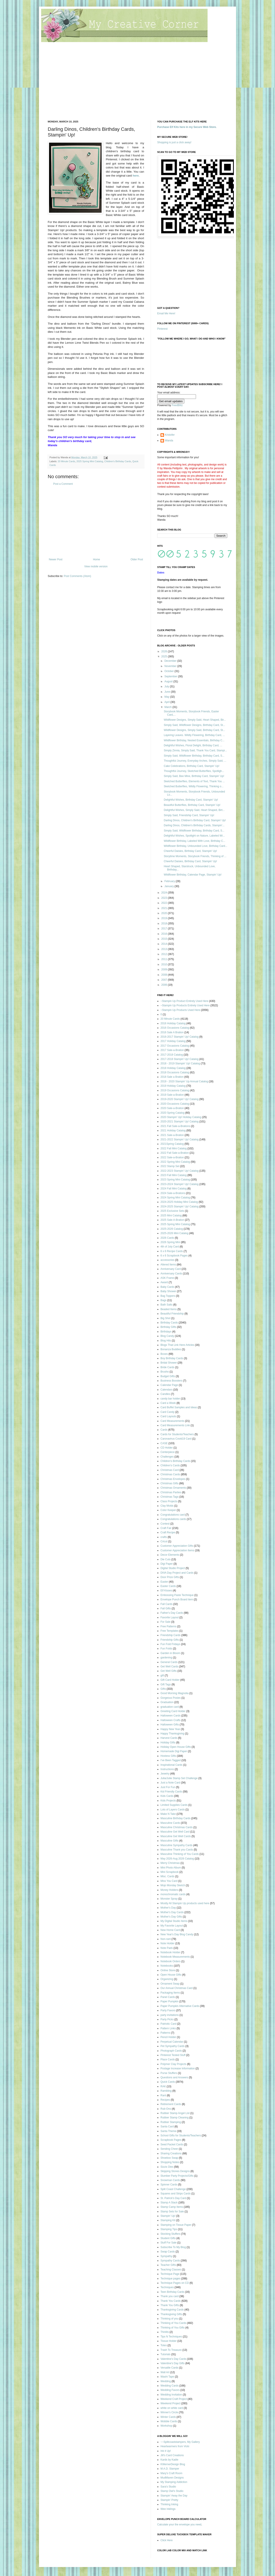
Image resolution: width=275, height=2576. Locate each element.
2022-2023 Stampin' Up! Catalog (179, 1170)
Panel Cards (167, 1997)
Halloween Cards (170, 1715)
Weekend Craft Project (173, 2399)
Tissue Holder (168, 2340)
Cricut (163, 1541)
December (170, 660)
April (167, 702)
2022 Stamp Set (169, 1166)
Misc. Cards (167, 1876)
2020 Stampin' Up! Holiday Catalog (180, 1117)
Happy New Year (170, 1729)
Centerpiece (167, 1452)
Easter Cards (168, 1586)
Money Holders (169, 1889)
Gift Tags (165, 1684)
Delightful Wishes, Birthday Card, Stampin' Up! (191, 799)
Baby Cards (167, 1286)
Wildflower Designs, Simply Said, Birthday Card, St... (194, 730)
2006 (164, 984)
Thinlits (164, 2332)
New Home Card (170, 1930)
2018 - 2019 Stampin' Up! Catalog (180, 1063)
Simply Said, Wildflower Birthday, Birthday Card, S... (194, 755)
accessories (167, 1259)
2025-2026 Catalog (171, 1228)
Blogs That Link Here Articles (177, 1344)
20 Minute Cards (66, 461)
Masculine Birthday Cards (175, 1818)
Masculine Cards (170, 1822)
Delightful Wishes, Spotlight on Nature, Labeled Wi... (194, 835)
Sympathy (166, 2256)
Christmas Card (169, 1470)
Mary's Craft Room (171, 2473)
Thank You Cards (170, 2300)
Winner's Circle (169, 2412)
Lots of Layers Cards (172, 1809)
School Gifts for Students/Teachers (180, 2135)
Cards (163, 1429)
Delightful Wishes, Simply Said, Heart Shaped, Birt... (194, 810)
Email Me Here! (166, 313)
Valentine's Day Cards (173, 2358)
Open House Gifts (170, 1974)
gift (162, 1675)
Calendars (166, 1389)
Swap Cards (167, 2251)
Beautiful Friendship (172, 1313)
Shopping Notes (169, 2162)
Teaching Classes (170, 2269)
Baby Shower (168, 1291)
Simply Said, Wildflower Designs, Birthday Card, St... (194, 725)
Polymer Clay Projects (173, 2064)
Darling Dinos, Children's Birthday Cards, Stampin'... (194, 825)
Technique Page (169, 2273)
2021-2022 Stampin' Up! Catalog (179, 1139)
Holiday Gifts (167, 1742)
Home (96, 559)
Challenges (167, 1456)
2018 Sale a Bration (171, 1076)
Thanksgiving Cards (172, 2309)
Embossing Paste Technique (177, 1595)
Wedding (165, 2381)
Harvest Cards (168, 1737)
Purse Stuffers (168, 2073)
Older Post (136, 559)
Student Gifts (168, 2238)
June (167, 691)
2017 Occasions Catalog (174, 1045)
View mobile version (96, 566)
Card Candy (167, 1412)
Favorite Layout (169, 1617)
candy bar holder (170, 1398)
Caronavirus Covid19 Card (175, 1438)
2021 (164, 908)
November (170, 666)
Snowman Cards (170, 2180)
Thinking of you (169, 2318)
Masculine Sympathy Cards (176, 1845)
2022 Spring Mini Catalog (175, 1161)
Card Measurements (172, 1420)
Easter (164, 1581)
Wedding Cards (169, 2385)
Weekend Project (170, 2403)
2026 (164, 651)
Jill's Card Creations (172, 2455)
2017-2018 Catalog (171, 1054)
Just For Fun (167, 1787)
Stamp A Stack (169, 2202)
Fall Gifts (165, 1608)
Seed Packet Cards (171, 2144)
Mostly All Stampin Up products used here (184, 1903)
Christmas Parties (170, 1492)
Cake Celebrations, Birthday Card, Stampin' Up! (191, 766)
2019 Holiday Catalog (173, 1085)
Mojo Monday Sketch (172, 1885)
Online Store (167, 1970)
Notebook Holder (170, 1952)
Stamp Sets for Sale (172, 2211)
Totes (163, 2345)
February (170, 881)
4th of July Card (169, 1246)
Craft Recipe (167, 1532)
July (167, 686)
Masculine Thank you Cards (176, 1849)
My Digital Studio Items (173, 1921)
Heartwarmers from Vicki (174, 2446)
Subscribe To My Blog (173, 2247)
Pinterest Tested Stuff (172, 2055)
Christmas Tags (169, 1496)
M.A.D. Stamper (169, 2468)
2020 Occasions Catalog (174, 1103)
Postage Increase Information (177, 2068)
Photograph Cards (171, 2050)
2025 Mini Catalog (171, 1215)
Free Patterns (168, 1626)
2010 (164, 964)
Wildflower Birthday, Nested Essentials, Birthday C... (194, 740)
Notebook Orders (170, 1961)
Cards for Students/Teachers (177, 1434)
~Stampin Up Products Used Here (180, 1010)
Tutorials (165, 2354)
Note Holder (167, 1943)
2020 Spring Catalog (172, 1112)
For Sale (165, 1621)
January (169, 886)
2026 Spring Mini (170, 1242)
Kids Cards (166, 1796)
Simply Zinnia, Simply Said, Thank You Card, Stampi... (195, 750)
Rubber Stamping (170, 2122)
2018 (164, 923)
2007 (164, 979)
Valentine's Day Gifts (172, 2363)
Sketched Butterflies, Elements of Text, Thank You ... (194, 781)
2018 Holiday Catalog (173, 1068)
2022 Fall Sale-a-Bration (174, 1152)
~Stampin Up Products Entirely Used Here (185, 1005)
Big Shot (165, 1318)
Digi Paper (166, 1563)
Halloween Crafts (170, 1720)
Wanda (169, 440)
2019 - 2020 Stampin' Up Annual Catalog (184, 1081)
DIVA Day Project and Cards (177, 1572)
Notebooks (166, 1965)
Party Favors (167, 2010)
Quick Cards (167, 2081)
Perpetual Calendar (171, 2041)
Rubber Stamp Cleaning (174, 2117)
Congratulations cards (173, 1519)
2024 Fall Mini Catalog (173, 1188)
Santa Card (167, 2126)
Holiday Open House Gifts (175, 1746)
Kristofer (170, 434)
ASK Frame (167, 1277)
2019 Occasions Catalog (174, 1090)
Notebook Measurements (175, 1956)
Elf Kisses (166, 1590)
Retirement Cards (170, 2104)
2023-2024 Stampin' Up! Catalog (179, 1184)
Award (164, 1282)
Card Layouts (168, 1416)
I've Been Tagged (170, 1760)
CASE (164, 1443)
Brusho (164, 1371)
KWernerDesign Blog (172, 2464)
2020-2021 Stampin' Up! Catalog (179, 1121)
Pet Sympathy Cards (172, 2046)
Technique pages (170, 2278)
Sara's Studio (168, 2486)
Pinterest (162, 328)
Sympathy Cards (170, 2260)
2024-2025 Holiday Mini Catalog (179, 1201)
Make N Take (168, 1813)
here (136, 175)
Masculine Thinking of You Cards (179, 1854)
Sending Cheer (169, 2148)
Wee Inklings (167, 2509)
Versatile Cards (169, 2367)
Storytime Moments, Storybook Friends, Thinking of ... (195, 856)
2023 (164, 897)
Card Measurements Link (175, 1425)
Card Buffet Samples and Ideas (178, 1407)
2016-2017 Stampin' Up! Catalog (179, 1036)
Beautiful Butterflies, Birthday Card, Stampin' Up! (192, 805)
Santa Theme (168, 2131)
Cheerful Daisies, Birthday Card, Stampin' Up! (190, 851)
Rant (163, 2095)
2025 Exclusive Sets (172, 1210)
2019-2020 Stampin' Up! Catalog (179, 1099)
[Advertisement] (137, 83)
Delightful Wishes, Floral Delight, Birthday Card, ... (193, 745)
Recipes (165, 2099)
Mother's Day (168, 1907)
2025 (164, 656)
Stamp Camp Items (171, 2206)
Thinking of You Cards (173, 2323)
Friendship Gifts (169, 1639)
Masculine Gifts (169, 1840)
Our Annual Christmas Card (176, 1988)
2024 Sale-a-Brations (172, 1193)
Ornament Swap (170, 1983)
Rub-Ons (165, 2108)
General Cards (169, 1662)
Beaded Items (168, 1309)
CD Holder (166, 1447)
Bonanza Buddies (170, 1349)
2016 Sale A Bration (171, 1032)
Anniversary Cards (171, 1273)
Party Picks (167, 2019)
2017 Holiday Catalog (173, 1041)
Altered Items (168, 1264)
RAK (163, 2086)
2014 (164, 943)
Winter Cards (168, 2417)
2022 (164, 902)
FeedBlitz (177, 405)
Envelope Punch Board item (176, 1599)
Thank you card (169, 2296)
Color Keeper (168, 1510)
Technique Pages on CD (174, 2282)
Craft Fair (165, 1528)
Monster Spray (169, 1898)
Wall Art (164, 2372)
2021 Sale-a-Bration (172, 1135)
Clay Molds (166, 1505)
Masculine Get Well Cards (175, 1836)
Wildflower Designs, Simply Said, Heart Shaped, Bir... (195, 719)
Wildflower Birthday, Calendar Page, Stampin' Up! (193, 874)
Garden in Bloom (170, 1653)
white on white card (171, 2408)
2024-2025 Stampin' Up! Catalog (179, 1206)
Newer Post (55, 559)
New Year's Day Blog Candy (176, 1934)
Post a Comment (63, 483)
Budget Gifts (167, 1376)
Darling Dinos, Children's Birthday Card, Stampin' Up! (195, 820)
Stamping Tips (168, 2229)
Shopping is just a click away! (174, 142)
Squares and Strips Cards (175, 2193)
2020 (164, 913)
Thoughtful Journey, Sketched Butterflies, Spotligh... (194, 771)
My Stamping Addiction (173, 2482)
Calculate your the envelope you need (179, 2524)
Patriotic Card (168, 2023)
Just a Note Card (170, 1782)
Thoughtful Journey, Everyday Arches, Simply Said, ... (195, 760)
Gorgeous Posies (170, 1697)
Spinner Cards (168, 2184)
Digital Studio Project (172, 1568)
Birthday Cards (169, 1322)
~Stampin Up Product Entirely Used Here (184, 1001)
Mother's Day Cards (172, 1912)
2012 (164, 954)
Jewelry (164, 1773)
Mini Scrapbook (169, 1872)
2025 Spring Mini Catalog (89, 461)
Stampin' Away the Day (173, 2495)
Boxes (164, 1353)
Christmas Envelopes (172, 1479)
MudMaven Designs (172, 2477)
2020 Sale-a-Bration (172, 1108)
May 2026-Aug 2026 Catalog (177, 1858)
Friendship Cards (170, 1635)
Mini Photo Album (170, 1867)
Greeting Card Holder (172, 1711)
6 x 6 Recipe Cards (171, 1251)
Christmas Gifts (169, 1483)
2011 (164, 959)
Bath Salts (166, 1304)
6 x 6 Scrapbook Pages (174, 1255)
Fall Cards (166, 1604)
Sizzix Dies (166, 2166)
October (169, 671)
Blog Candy (167, 1336)
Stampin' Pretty (169, 2500)
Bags (163, 1300)
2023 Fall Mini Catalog (173, 1175)
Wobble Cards (168, 2421)
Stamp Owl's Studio (171, 2491)
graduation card (169, 1706)
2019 (164, 918)
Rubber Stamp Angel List (175, 2113)
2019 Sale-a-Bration (172, 1094)
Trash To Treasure (171, 2349)
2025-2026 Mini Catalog (174, 1233)
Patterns (165, 2032)
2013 (164, 949)
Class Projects (168, 1501)
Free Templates (169, 1630)
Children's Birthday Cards (117, 461)
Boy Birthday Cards (171, 1358)
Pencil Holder (168, 2037)
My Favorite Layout (171, 1925)
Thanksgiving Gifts (171, 2314)
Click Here (166, 2540)
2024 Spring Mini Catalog (175, 1197)
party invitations (169, 2015)
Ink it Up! (165, 2450)
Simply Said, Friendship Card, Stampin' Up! (189, 815)
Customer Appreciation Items (177, 1550)
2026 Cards (167, 1237)
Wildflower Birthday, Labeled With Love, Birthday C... (194, 840)
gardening (166, 1657)
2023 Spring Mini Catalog (175, 1179)
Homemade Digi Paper (173, 1751)
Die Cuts (165, 1559)
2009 (164, 969)
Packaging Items (170, 1992)
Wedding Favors (170, 2390)
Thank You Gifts (169, 2305)
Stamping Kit (167, 2220)
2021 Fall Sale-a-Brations (175, 1126)
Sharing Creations (171, 2153)
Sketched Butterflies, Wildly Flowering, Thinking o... (194, 786)
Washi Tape (167, 2376)
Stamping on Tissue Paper (175, 2224)
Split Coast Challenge (173, 2189)
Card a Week (168, 1403)
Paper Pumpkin (169, 2001)
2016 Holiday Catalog (173, 1023)
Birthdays (165, 1331)
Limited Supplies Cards (173, 1804)
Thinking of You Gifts (172, 2327)
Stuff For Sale (168, 2242)
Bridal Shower (168, 1362)
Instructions (167, 1769)
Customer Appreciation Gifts (176, 1545)
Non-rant (165, 1939)
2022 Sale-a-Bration (172, 1157)
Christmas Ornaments (173, 1487)
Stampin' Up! (167, 2215)
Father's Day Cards (171, 1612)
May (167, 696)
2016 (164, 933)
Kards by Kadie (169, 2459)
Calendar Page (169, 1385)
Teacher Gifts (168, 2264)
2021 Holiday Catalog (173, 1130)
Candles (165, 1394)
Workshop (166, 2425)
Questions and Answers (174, 2077)
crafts (163, 1537)
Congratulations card (172, 1514)
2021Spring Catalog (172, 1143)
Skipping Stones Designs (175, 2171)
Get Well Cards (169, 1666)
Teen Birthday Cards (172, 2291)
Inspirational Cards (171, 1764)
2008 (164, 974)
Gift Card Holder (170, 1679)
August (168, 681)
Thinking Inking (169, 2504)
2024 (164, 892)
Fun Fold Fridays (170, 1644)
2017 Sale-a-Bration (172, 1050)
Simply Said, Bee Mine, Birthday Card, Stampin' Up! (194, 776)
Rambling (166, 2090)
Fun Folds (166, 1648)
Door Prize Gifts (169, 1577)
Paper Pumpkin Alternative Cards (179, 2006)
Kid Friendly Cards (171, 1791)
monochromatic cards (173, 1894)
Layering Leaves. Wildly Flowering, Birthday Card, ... (194, 735)
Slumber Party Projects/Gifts (177, 2175)
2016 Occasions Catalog (174, 1027)
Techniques (167, 2287)
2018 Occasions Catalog (174, 1072)
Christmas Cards (170, 1474)
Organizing (166, 1979)
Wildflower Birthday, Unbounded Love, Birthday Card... (195, 845)
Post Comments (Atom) (77, 576)
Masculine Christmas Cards (176, 1827)
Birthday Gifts (168, 1327)
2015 (164, 938)
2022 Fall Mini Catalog (173, 1148)
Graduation (166, 1702)
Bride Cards (167, 1367)
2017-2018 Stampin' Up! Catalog (179, 1059)
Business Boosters (171, 1380)
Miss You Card (168, 1880)
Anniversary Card (170, 1268)
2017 (164, 928)
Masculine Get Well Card (175, 1831)
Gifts (163, 1688)
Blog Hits (165, 1340)
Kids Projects (168, 1800)
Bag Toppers (167, 1295)
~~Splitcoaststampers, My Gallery (180, 2441)
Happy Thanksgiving (172, 1733)
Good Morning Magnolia (174, 1693)
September (171, 676)
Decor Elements (169, 1554)
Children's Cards (170, 1465)
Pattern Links (168, 2028)
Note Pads (166, 1948)
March (168, 707)
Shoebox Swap (169, 2157)
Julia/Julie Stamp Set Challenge (178, 1778)
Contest (164, 1523)
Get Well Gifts (168, 1670)
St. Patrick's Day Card (173, 2198)
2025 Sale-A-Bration (172, 1219)
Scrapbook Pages (170, 2139)
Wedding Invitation (171, 2394)
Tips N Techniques (171, 2336)
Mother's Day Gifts (171, 1916)
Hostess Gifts (168, 1755)
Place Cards (167, 2059)
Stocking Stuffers (170, 2233)
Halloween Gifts (169, 1724)
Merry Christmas (170, 1863)
